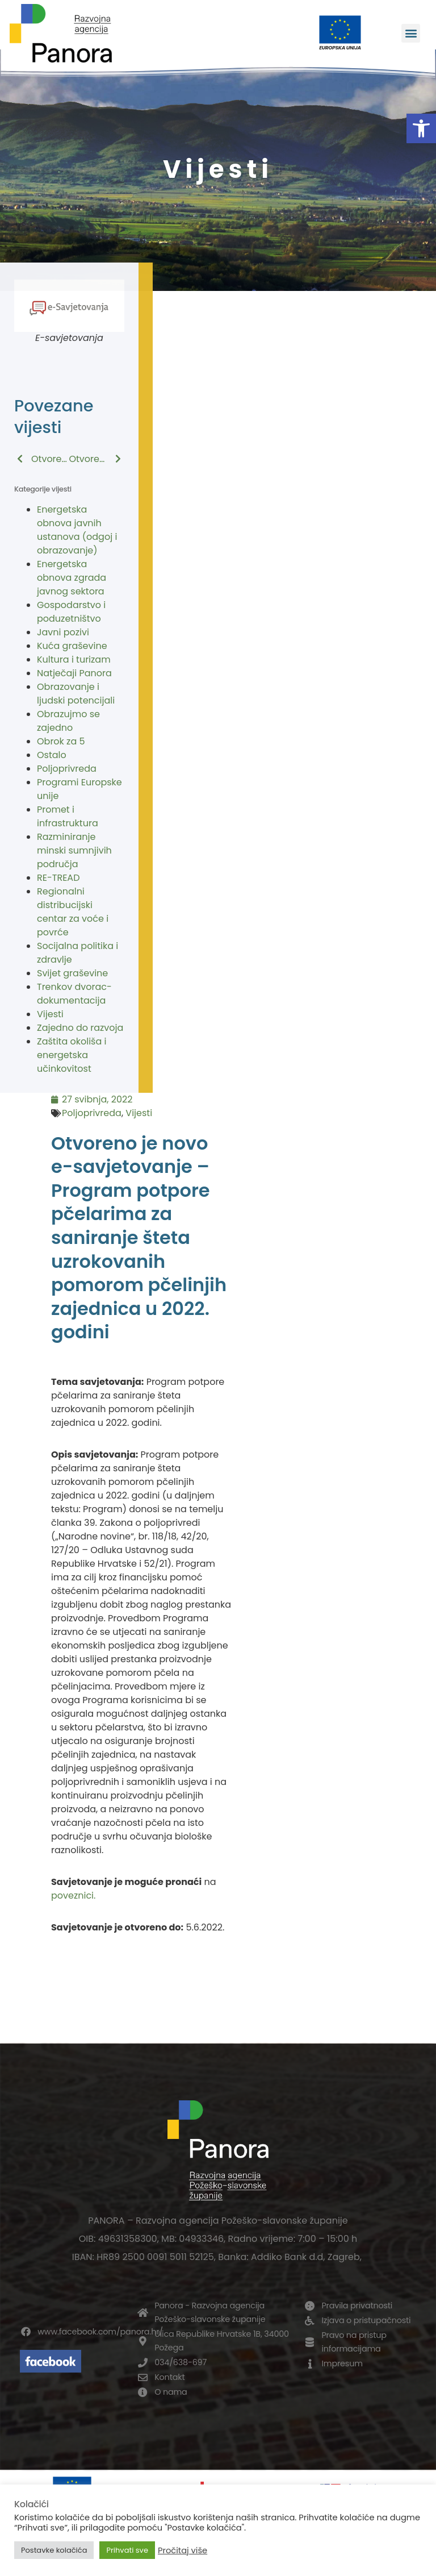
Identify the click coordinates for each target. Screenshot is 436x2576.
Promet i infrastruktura (67, 816)
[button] (421, 128)
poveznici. (73, 1895)
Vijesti (50, 1014)
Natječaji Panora (74, 673)
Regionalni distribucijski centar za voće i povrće (72, 912)
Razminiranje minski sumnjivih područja (74, 850)
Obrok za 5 (61, 741)
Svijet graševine (72, 973)
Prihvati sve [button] (127, 2550)
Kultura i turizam (74, 659)
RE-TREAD (58, 877)
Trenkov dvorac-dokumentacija (74, 993)
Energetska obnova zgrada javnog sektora (71, 577)
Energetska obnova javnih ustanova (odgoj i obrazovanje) (77, 530)
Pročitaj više (182, 2550)
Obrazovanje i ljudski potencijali (76, 693)
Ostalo (51, 754)
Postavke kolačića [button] (54, 2550)
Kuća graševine (72, 645)
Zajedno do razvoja (80, 1027)
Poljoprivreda (67, 768)
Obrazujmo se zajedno (68, 721)
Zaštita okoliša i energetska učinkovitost (71, 1055)
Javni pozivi (63, 632)
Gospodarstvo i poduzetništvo (71, 611)
